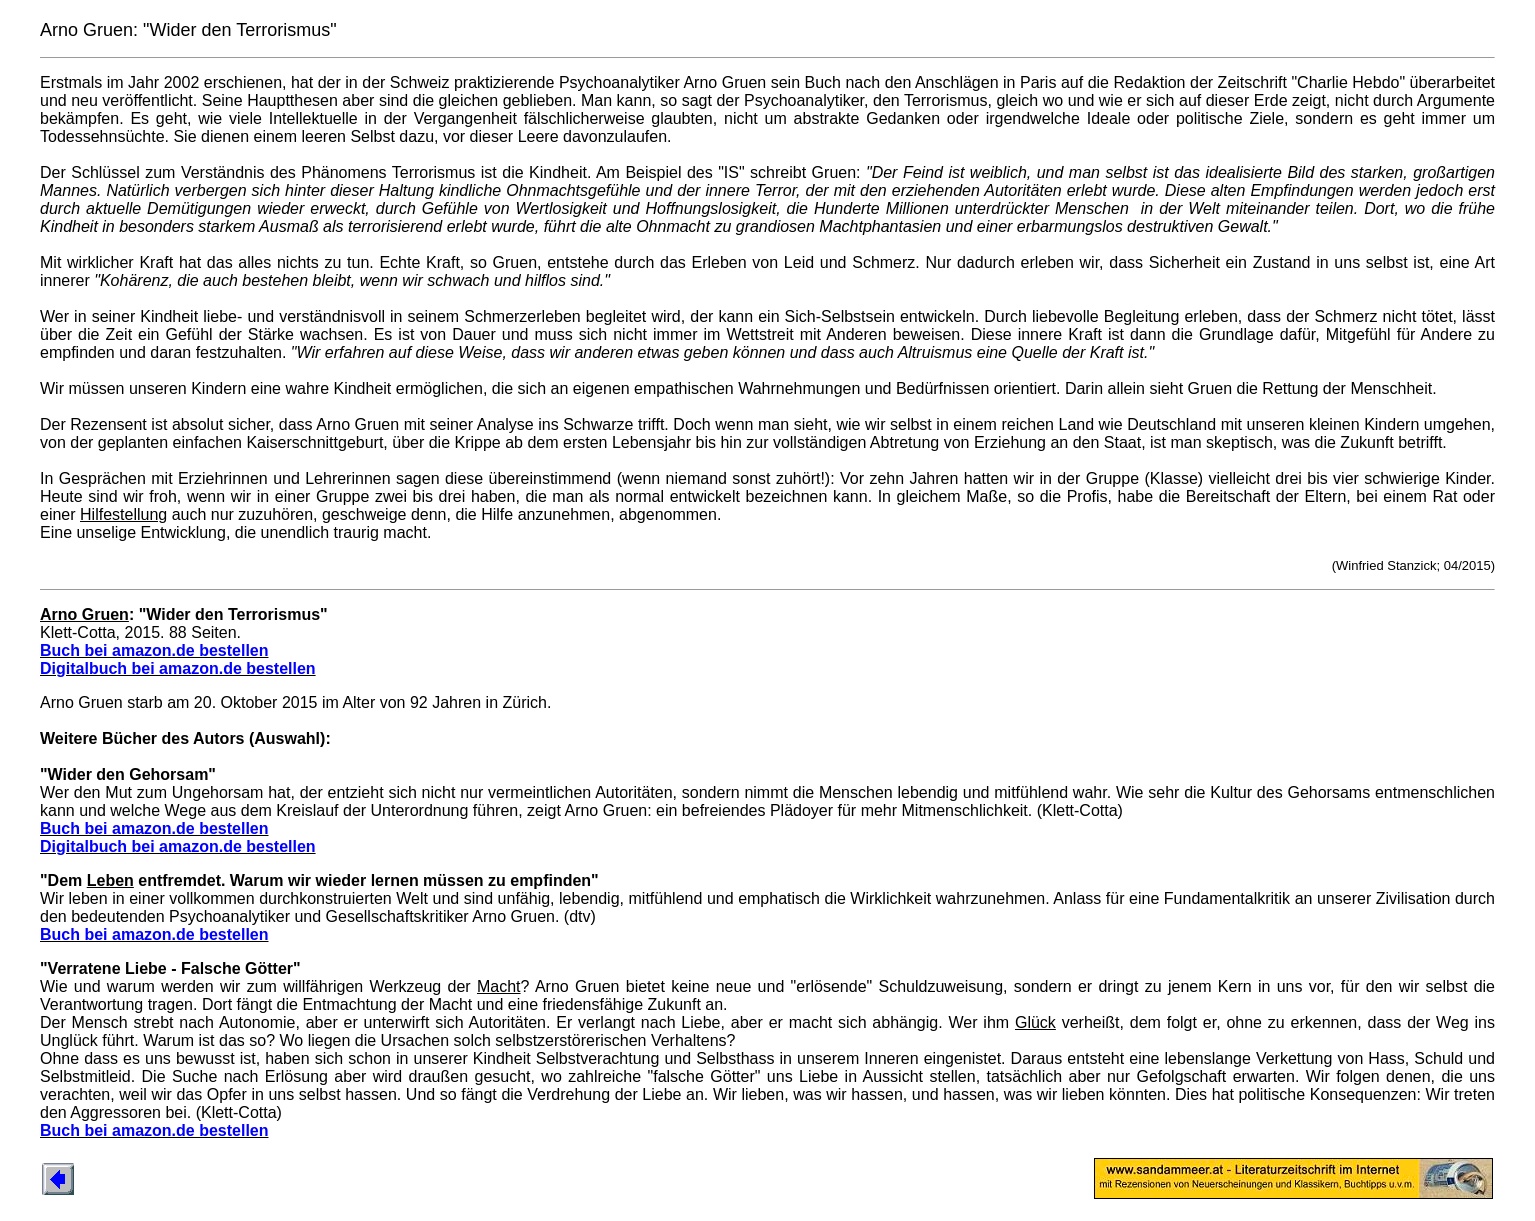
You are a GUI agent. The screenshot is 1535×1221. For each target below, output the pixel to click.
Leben (110, 880)
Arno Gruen (84, 614)
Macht (499, 986)
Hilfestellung (123, 514)
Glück (1035, 1022)
